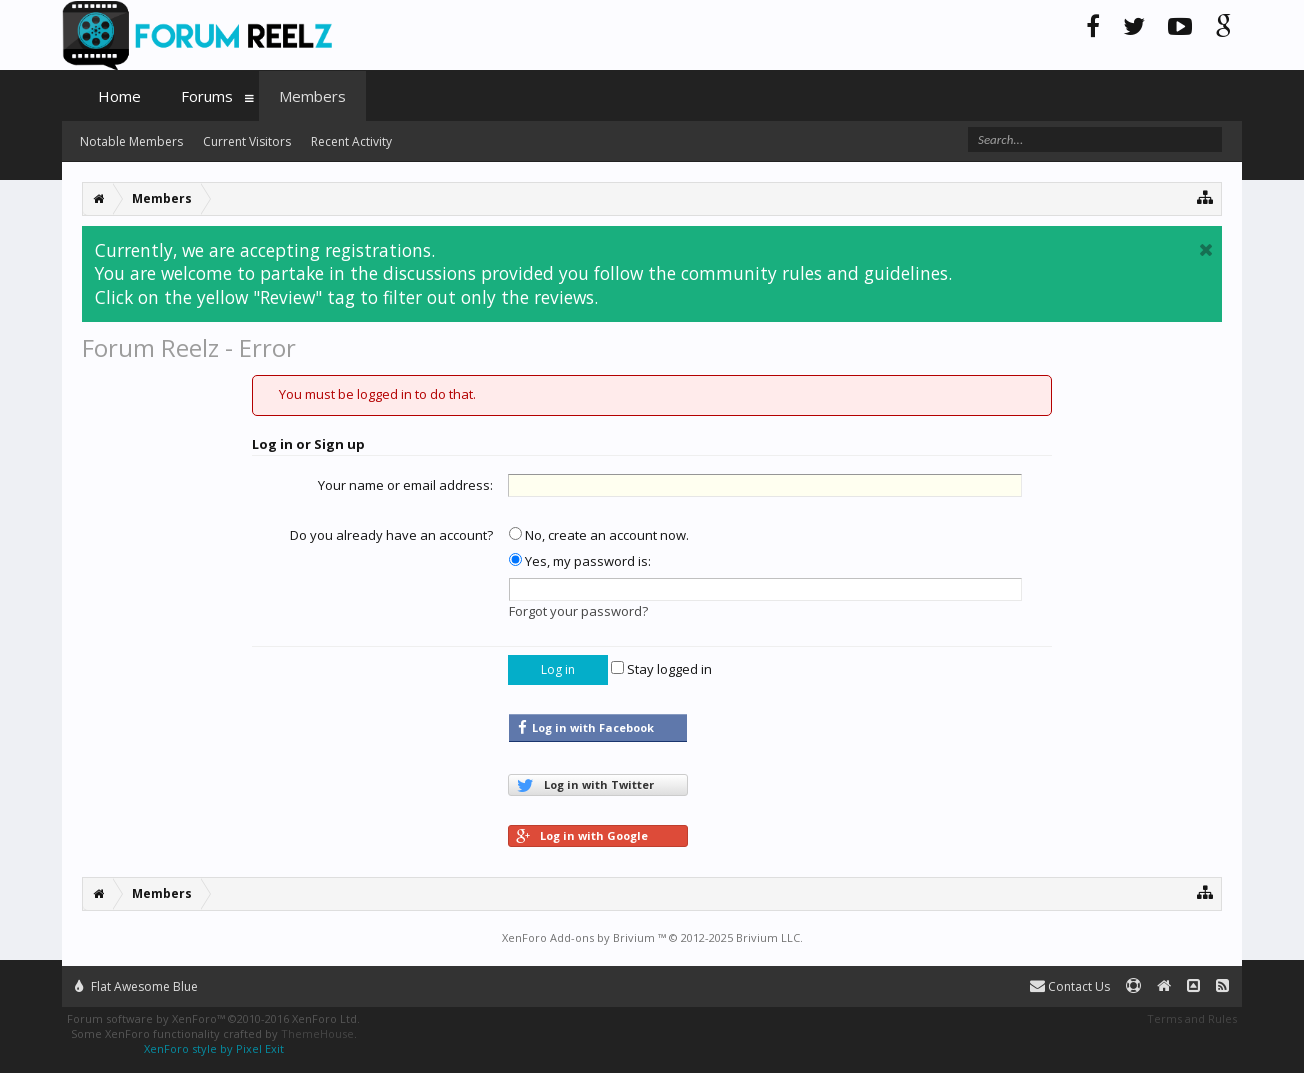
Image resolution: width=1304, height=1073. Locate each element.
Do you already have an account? (391, 535)
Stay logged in (661, 669)
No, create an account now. (599, 535)
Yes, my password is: (580, 561)
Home (119, 96)
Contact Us (1070, 986)
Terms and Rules (1192, 1018)
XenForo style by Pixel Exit (214, 1048)
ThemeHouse (317, 1033)
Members (312, 96)
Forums (207, 96)
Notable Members (131, 141)
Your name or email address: (405, 485)
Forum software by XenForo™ (213, 1018)
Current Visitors (247, 141)
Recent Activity (351, 141)
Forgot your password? (578, 611)
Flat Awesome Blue (136, 986)
